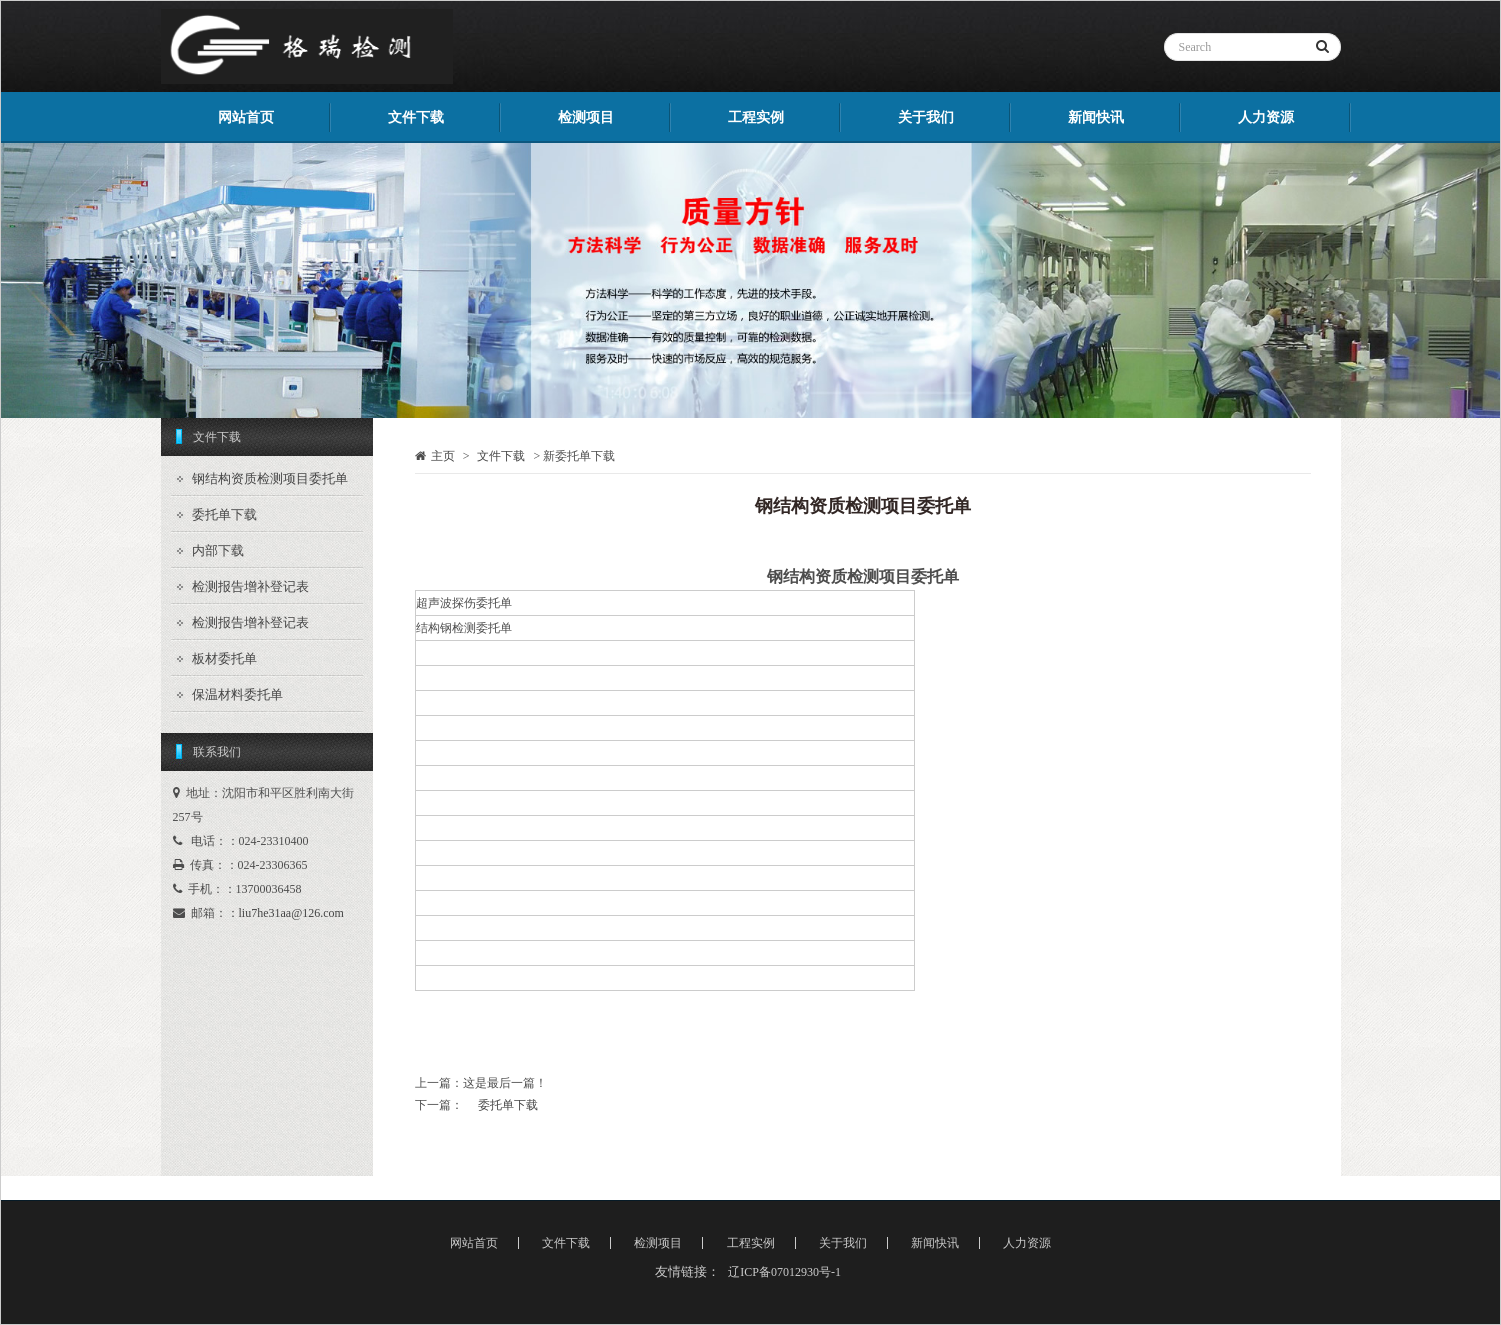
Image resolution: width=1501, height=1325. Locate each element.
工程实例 (756, 117)
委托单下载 (224, 514)
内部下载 (218, 550)
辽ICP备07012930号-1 (784, 1272)
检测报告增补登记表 (250, 586)
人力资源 (1266, 117)
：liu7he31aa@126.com (285, 913)
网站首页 (246, 117)
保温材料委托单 (237, 694)
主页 (443, 456)
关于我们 (926, 117)
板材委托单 (224, 658)
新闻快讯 (1096, 117)
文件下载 (416, 117)
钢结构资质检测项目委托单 (270, 478)
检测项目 (586, 117)
